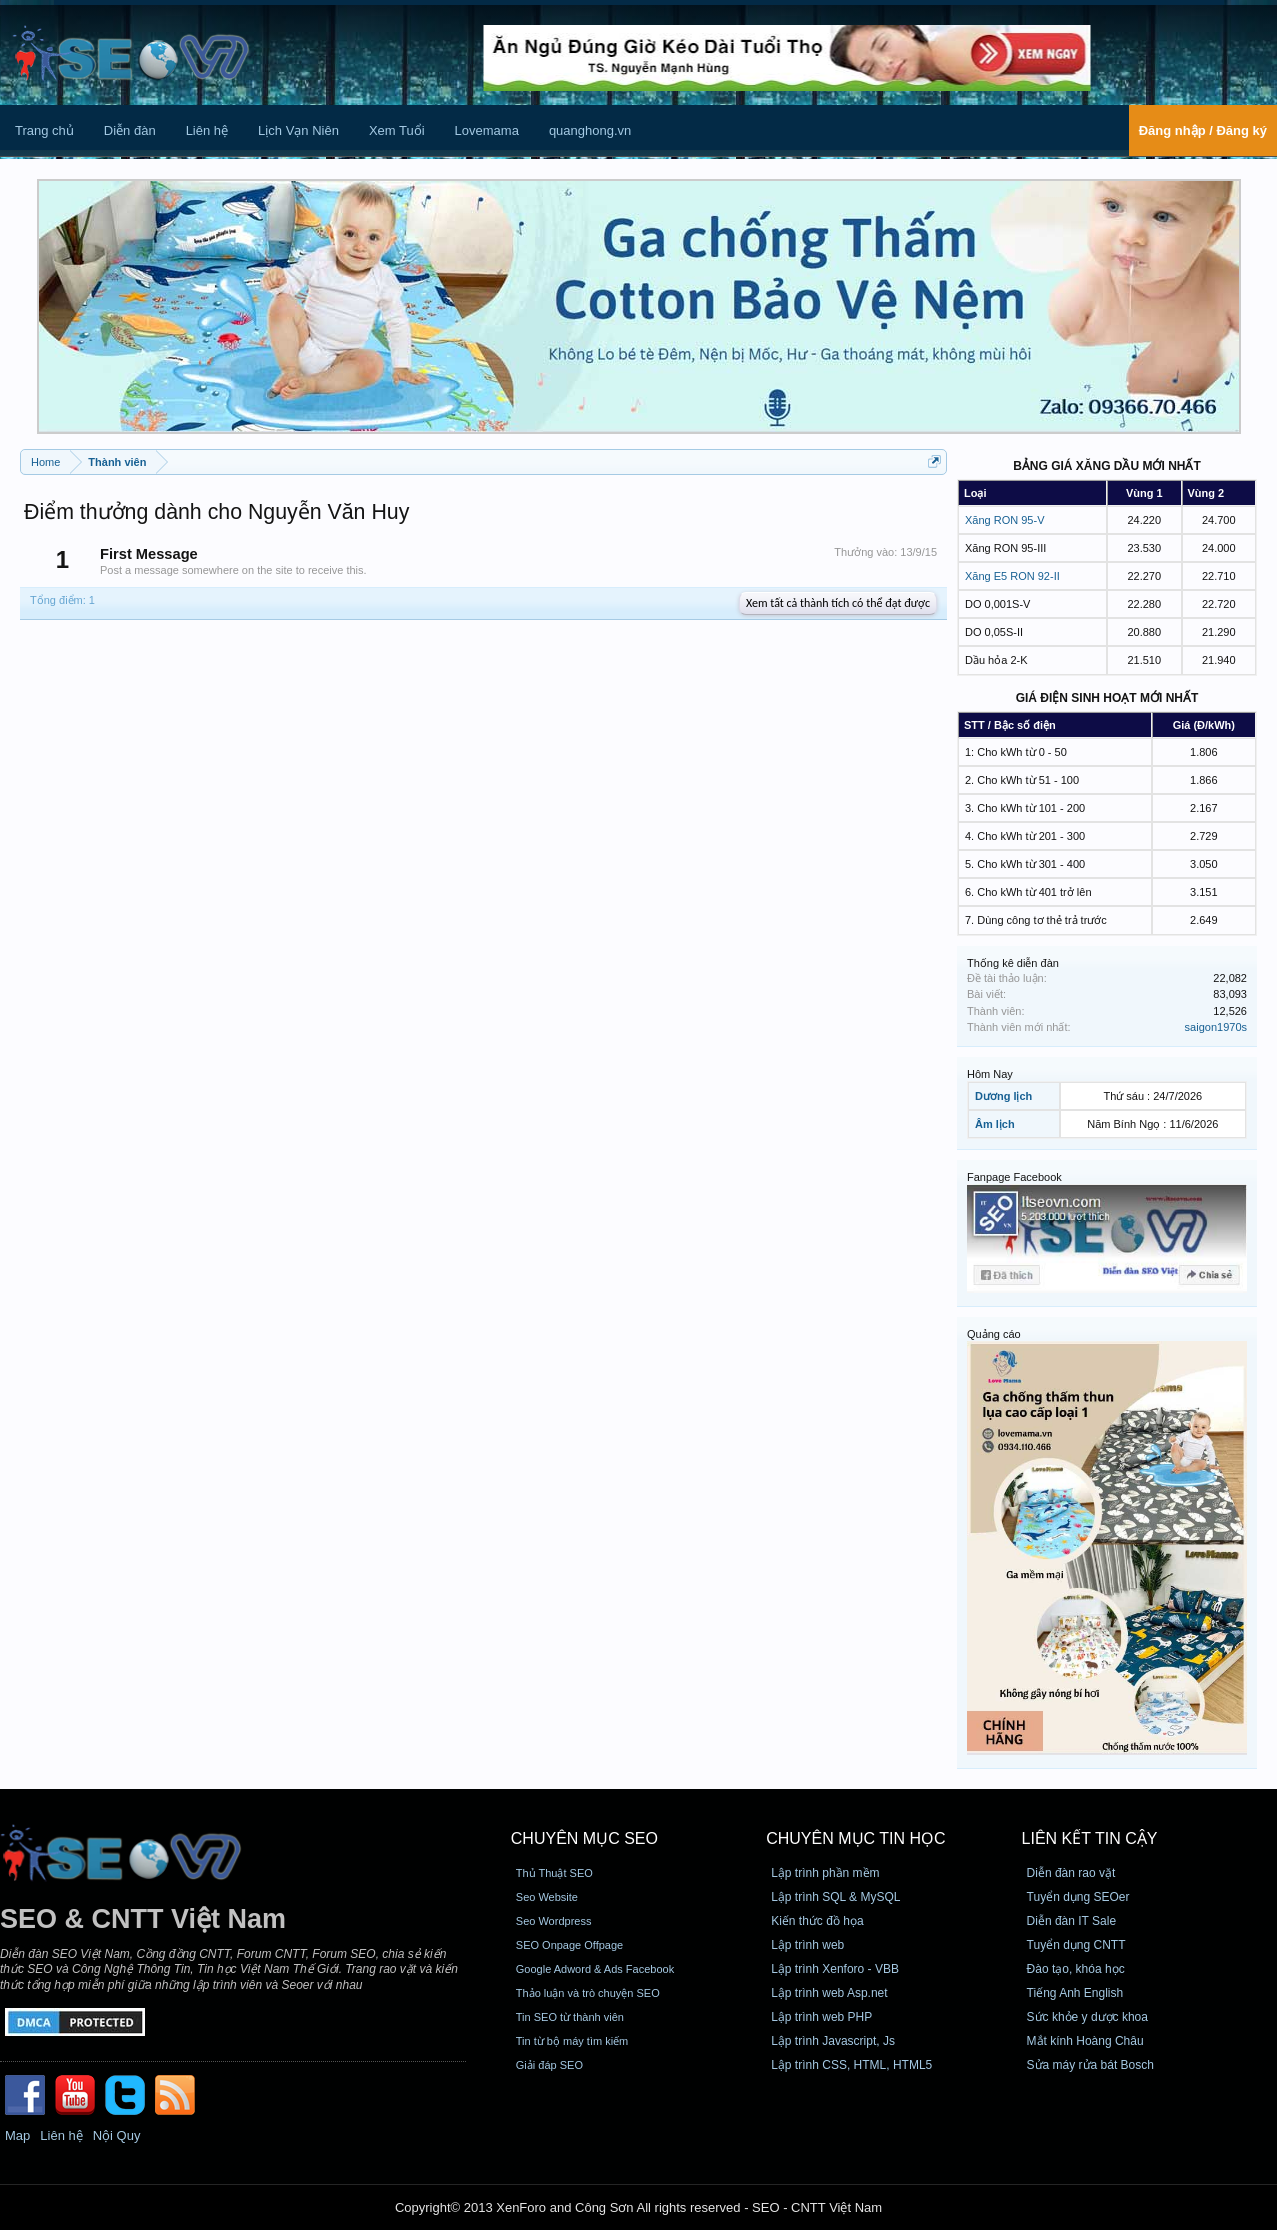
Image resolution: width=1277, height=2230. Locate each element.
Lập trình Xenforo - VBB (835, 1969)
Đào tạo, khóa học (1076, 1969)
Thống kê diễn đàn (1013, 963)
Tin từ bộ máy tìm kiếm (572, 2041)
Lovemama (487, 130)
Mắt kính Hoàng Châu (1085, 2041)
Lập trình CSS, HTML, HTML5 (851, 2065)
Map (17, 2135)
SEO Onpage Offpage (569, 1945)
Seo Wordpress (554, 1921)
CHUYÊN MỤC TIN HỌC (855, 1838)
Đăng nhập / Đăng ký (1203, 130)
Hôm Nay (990, 1074)
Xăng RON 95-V (1004, 520)
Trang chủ (44, 130)
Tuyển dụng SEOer (1078, 1897)
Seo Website (547, 1897)
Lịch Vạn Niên (298, 130)
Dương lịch (1003, 1096)
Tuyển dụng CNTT (1076, 1945)
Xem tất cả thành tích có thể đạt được (838, 603)
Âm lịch (995, 1124)
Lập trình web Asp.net (829, 1993)
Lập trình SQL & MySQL (835, 1897)
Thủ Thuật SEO (554, 1873)
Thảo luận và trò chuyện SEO (588, 1993)
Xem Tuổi (397, 130)
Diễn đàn (130, 130)
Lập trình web (807, 1945)
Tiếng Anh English (1075, 1993)
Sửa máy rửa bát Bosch (1090, 2065)
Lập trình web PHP (821, 2017)
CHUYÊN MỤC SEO (584, 1838)
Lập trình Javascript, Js (833, 2041)
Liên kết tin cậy (1090, 1838)
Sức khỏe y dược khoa (1087, 2017)
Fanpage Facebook (1014, 1177)
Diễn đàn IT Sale (1072, 1921)
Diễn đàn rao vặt (1071, 1873)
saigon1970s (1216, 1027)
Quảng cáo (994, 1334)
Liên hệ (207, 130)
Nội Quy (117, 2135)
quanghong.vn (590, 130)
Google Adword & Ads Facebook (595, 1969)
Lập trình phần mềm (825, 1873)
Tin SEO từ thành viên (570, 2017)
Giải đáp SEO (549, 2065)
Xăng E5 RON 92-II (1012, 576)
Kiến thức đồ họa (817, 1921)
